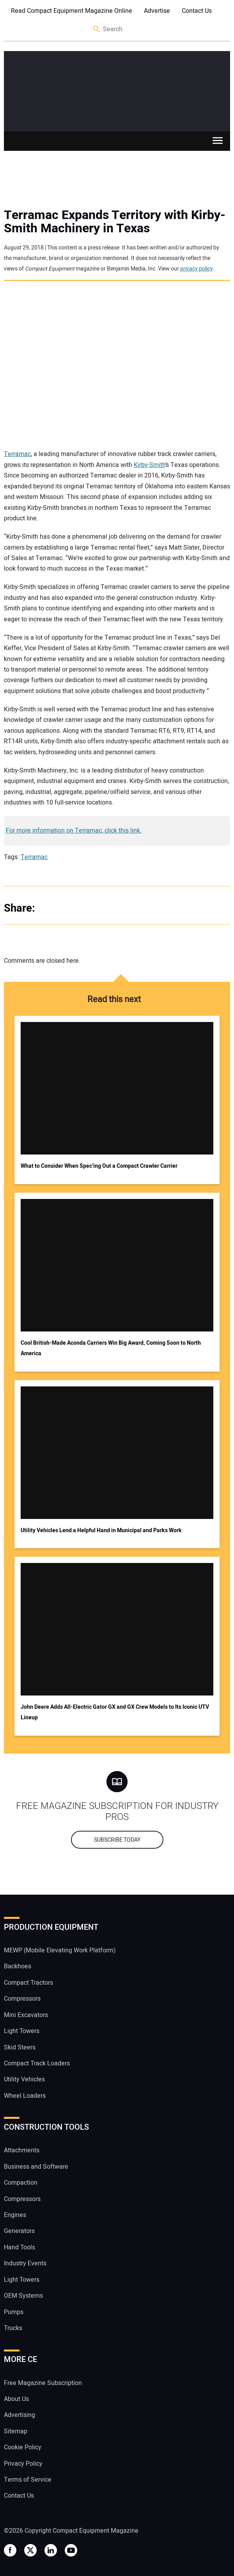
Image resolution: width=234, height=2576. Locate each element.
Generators (19, 2231)
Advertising (19, 2415)
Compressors (22, 1998)
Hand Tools (19, 2247)
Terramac (17, 454)
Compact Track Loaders (37, 2063)
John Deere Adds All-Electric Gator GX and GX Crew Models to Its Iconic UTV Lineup (115, 1712)
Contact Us (197, 11)
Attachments (21, 2150)
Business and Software (36, 2166)
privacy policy (196, 269)
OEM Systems (23, 2295)
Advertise (157, 11)
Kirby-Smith (149, 465)
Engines (15, 2215)
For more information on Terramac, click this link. (74, 830)
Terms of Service (27, 2479)
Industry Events (25, 2263)
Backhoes (17, 1966)
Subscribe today (117, 1840)
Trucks (13, 2328)
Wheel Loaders (25, 2095)
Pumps (13, 2312)
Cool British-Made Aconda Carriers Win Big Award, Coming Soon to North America (111, 1348)
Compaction (20, 2182)
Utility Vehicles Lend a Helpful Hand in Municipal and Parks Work (101, 1530)
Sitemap (15, 2431)
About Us (16, 2399)
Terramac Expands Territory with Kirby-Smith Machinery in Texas (114, 222)
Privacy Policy (23, 2463)
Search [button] (97, 29)
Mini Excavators (26, 2015)
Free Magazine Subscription (43, 2383)
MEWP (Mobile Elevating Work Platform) (60, 1950)
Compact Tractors (28, 1982)
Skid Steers (19, 2047)
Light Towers (21, 2031)
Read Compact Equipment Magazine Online (71, 11)
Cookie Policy (22, 2447)
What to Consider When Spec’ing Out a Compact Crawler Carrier (99, 1166)
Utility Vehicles (24, 2079)
